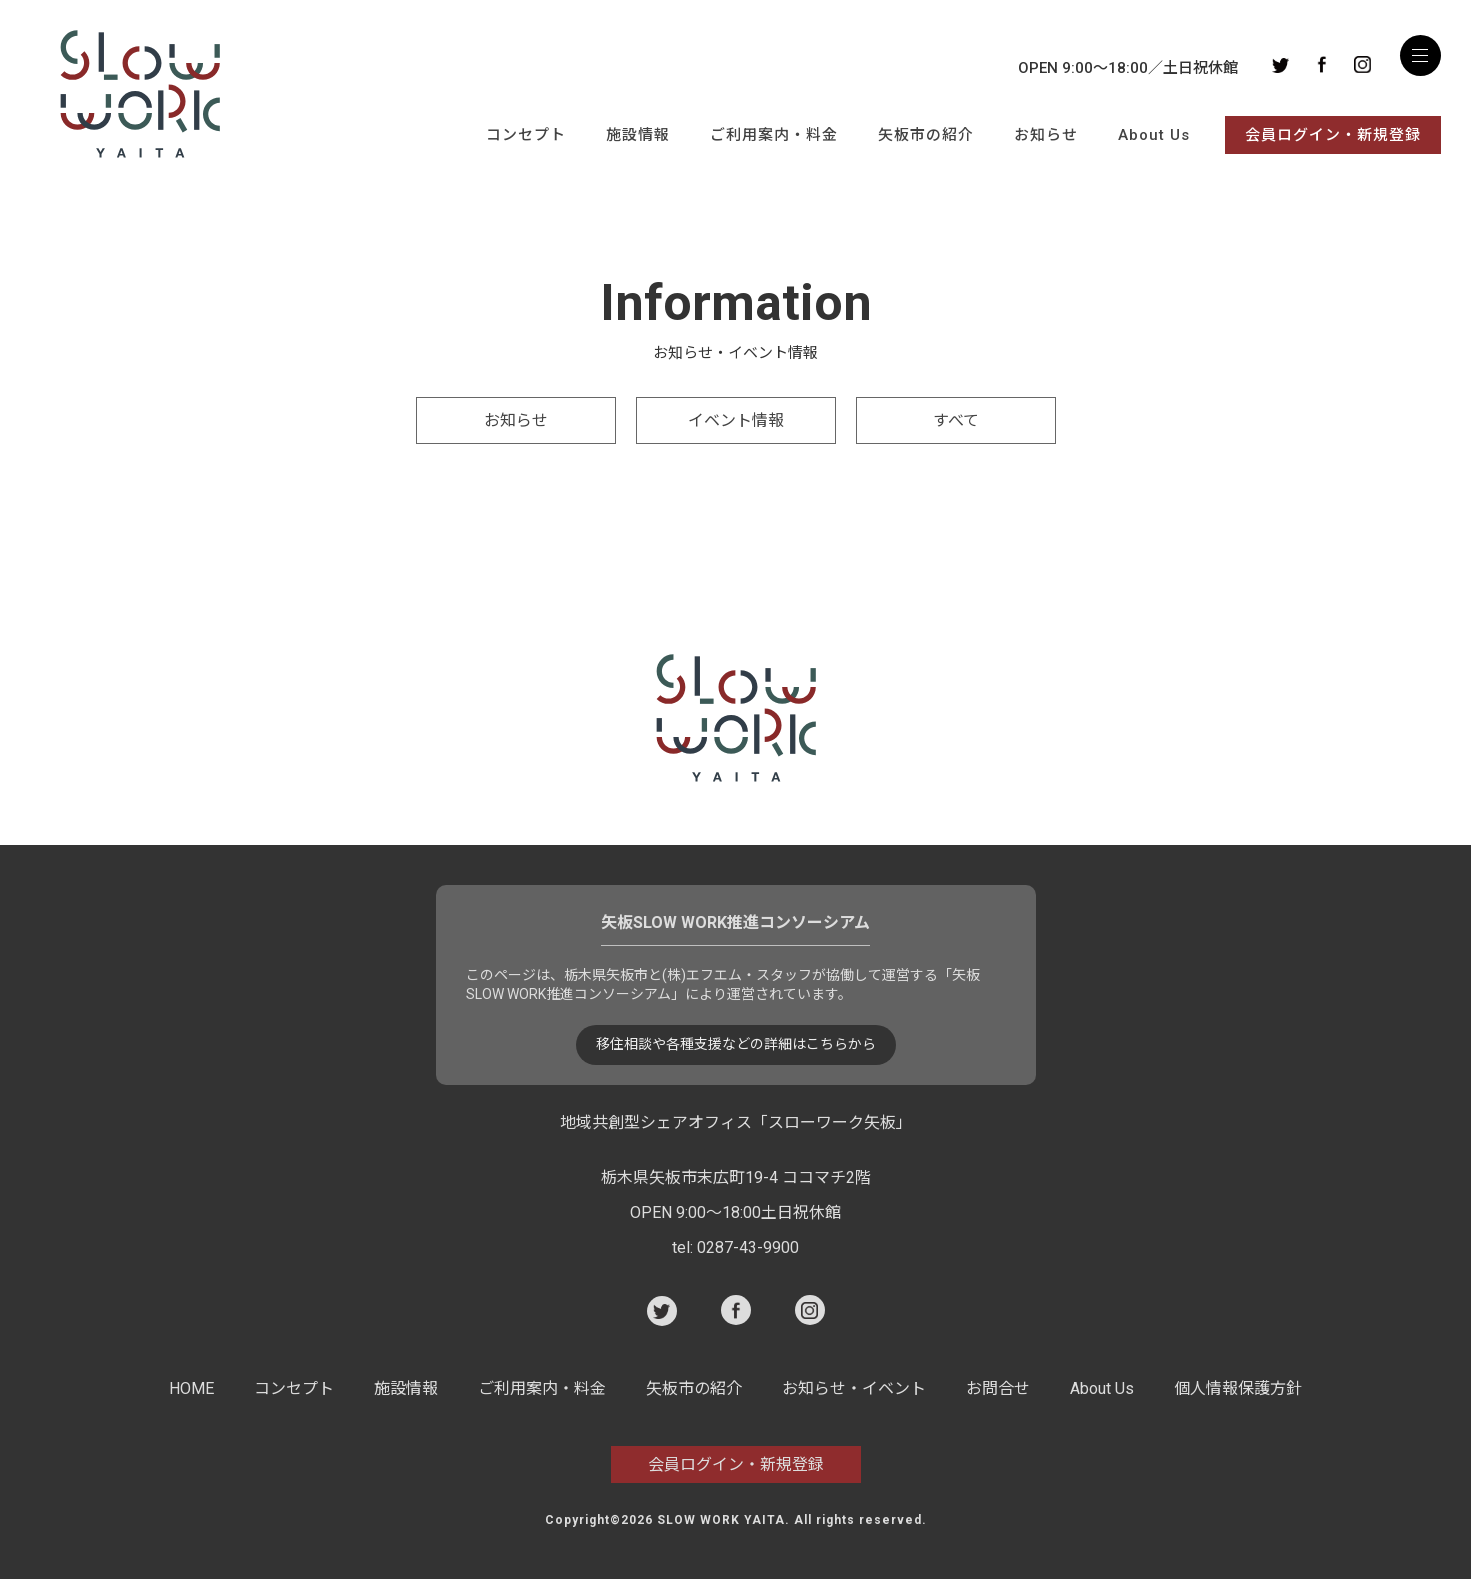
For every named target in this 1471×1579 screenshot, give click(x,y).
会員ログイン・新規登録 (1333, 135)
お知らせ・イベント (854, 1388)
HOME (191, 1388)
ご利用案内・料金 (774, 135)
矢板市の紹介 (926, 135)
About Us (1154, 135)
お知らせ (1046, 135)
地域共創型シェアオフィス (736, 1122)
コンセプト (526, 135)
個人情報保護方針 (1238, 1388)
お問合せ (998, 1388)
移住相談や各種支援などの (736, 1045)
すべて (956, 420)
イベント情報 (736, 420)
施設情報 (638, 135)
